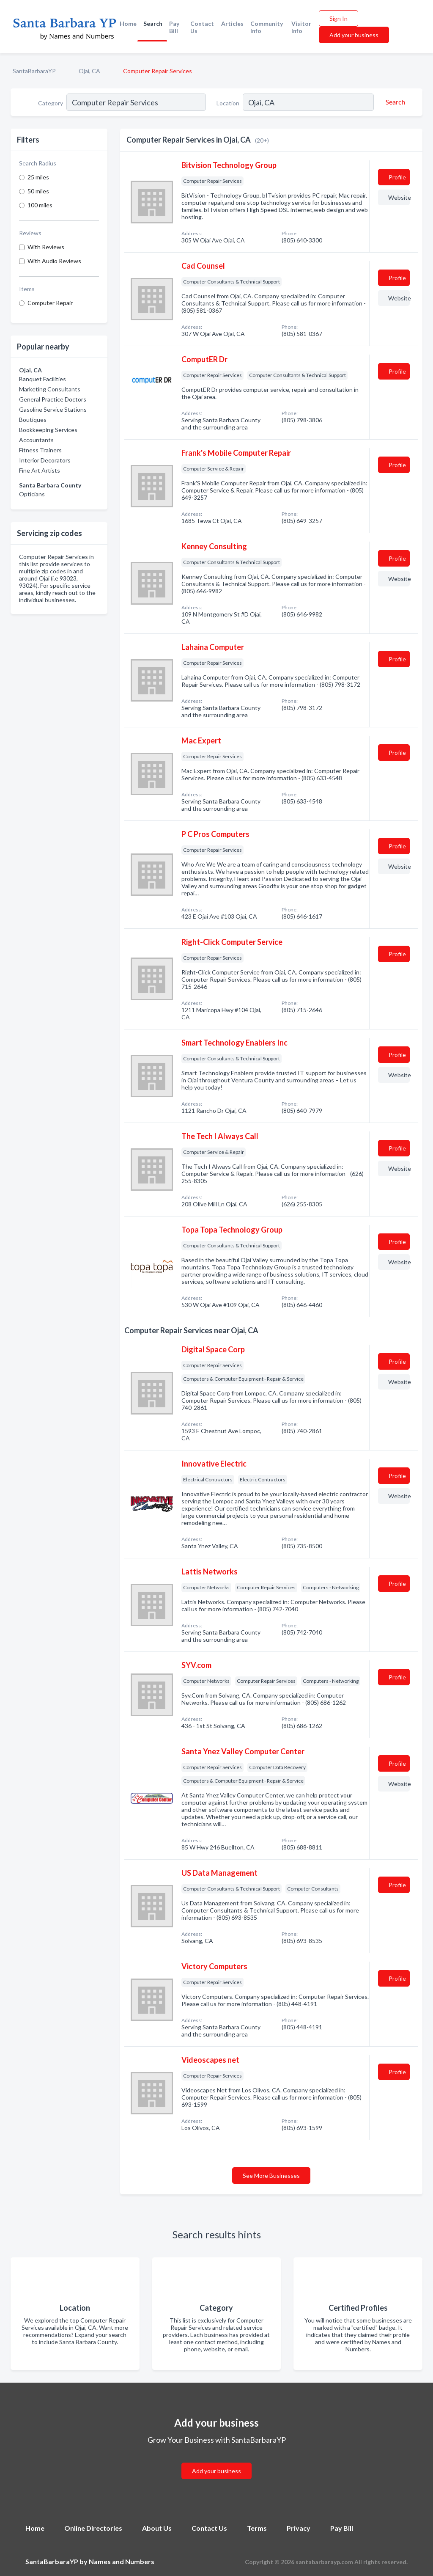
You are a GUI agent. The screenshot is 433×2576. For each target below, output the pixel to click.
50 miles (38, 191)
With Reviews (45, 246)
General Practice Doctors (52, 399)
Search (152, 23)
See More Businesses (271, 2175)
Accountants (36, 439)
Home (128, 23)
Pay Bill (174, 27)
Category (50, 103)
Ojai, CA (89, 70)
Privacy (298, 2528)
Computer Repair (50, 302)
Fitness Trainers (40, 450)
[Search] (394, 102)
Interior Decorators (45, 460)
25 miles (38, 177)
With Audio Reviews (54, 260)
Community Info (266, 27)
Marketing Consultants (49, 389)
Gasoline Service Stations (53, 409)
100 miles (39, 205)
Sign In (338, 18)
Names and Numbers (121, 2561)
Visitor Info (301, 27)
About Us (157, 2528)
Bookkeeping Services (48, 429)
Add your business (353, 35)
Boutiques (33, 419)
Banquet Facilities (42, 379)
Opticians (32, 494)
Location (227, 103)
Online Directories (93, 2528)
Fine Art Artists (39, 470)
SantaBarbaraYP (34, 70)
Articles (232, 23)
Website (399, 197)
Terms (257, 2528)
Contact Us (202, 27)
